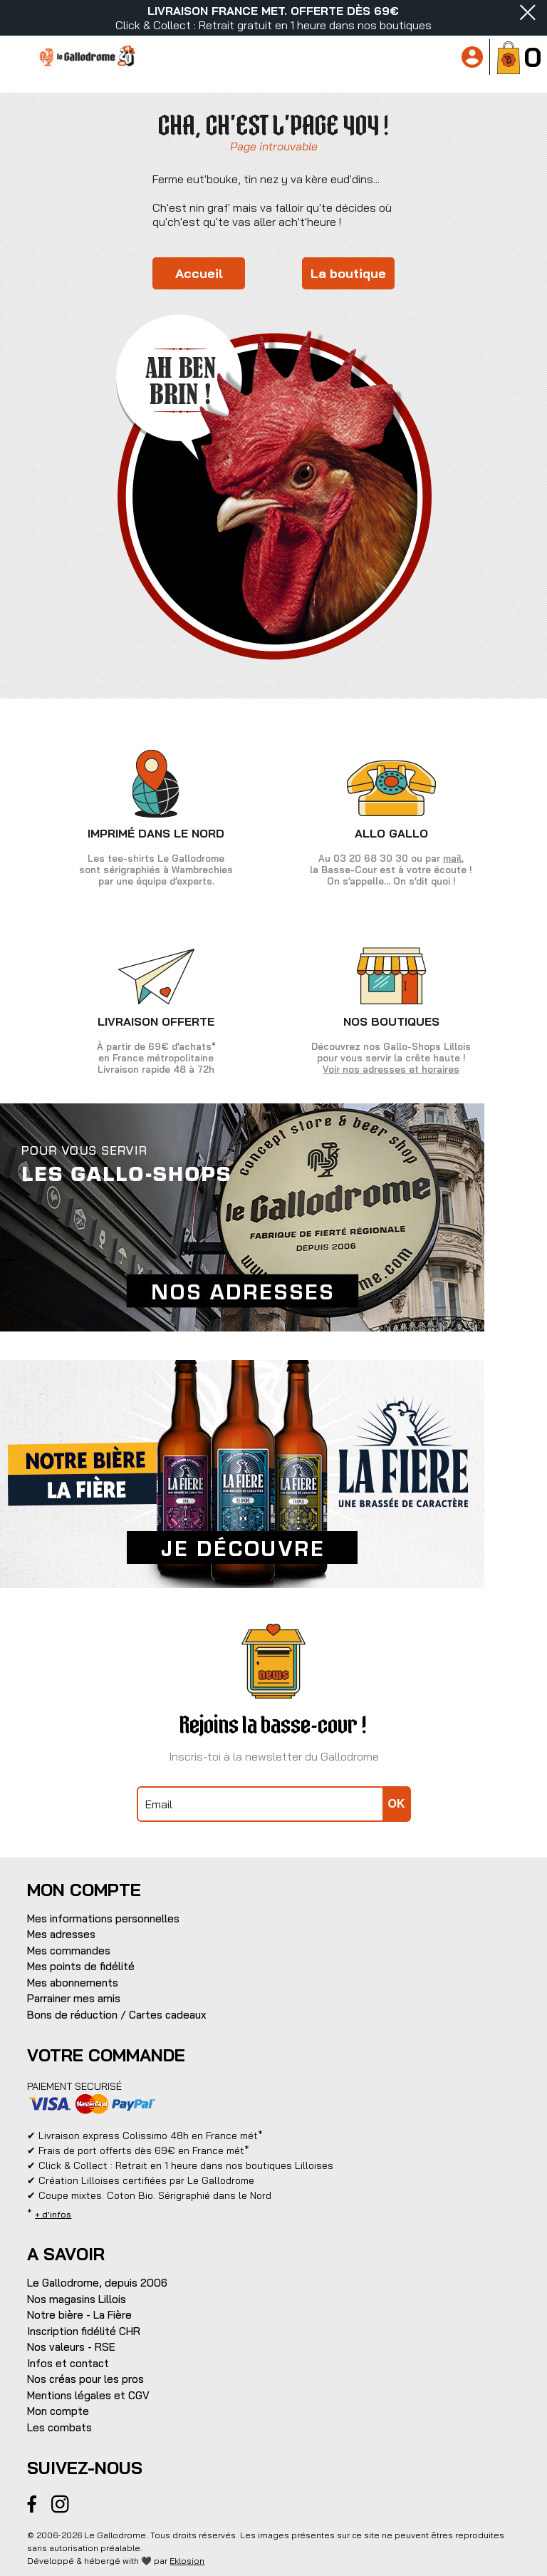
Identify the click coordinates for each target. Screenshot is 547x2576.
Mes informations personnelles (103, 1918)
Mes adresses (61, 1934)
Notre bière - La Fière (79, 2315)
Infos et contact (68, 2363)
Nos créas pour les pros (85, 2379)
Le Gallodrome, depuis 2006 (97, 2282)
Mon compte (58, 2411)
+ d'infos (53, 2214)
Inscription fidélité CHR (83, 2331)
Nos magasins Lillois (76, 2299)
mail (452, 858)
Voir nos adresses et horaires (391, 1069)
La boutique (348, 273)
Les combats (59, 2427)
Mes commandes (68, 1950)
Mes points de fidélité (81, 1966)
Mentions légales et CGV (88, 2395)
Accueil (199, 273)
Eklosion (187, 2560)
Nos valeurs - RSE (71, 2347)
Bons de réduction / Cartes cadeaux (117, 2014)
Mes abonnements (72, 1982)
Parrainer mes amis (73, 1998)
